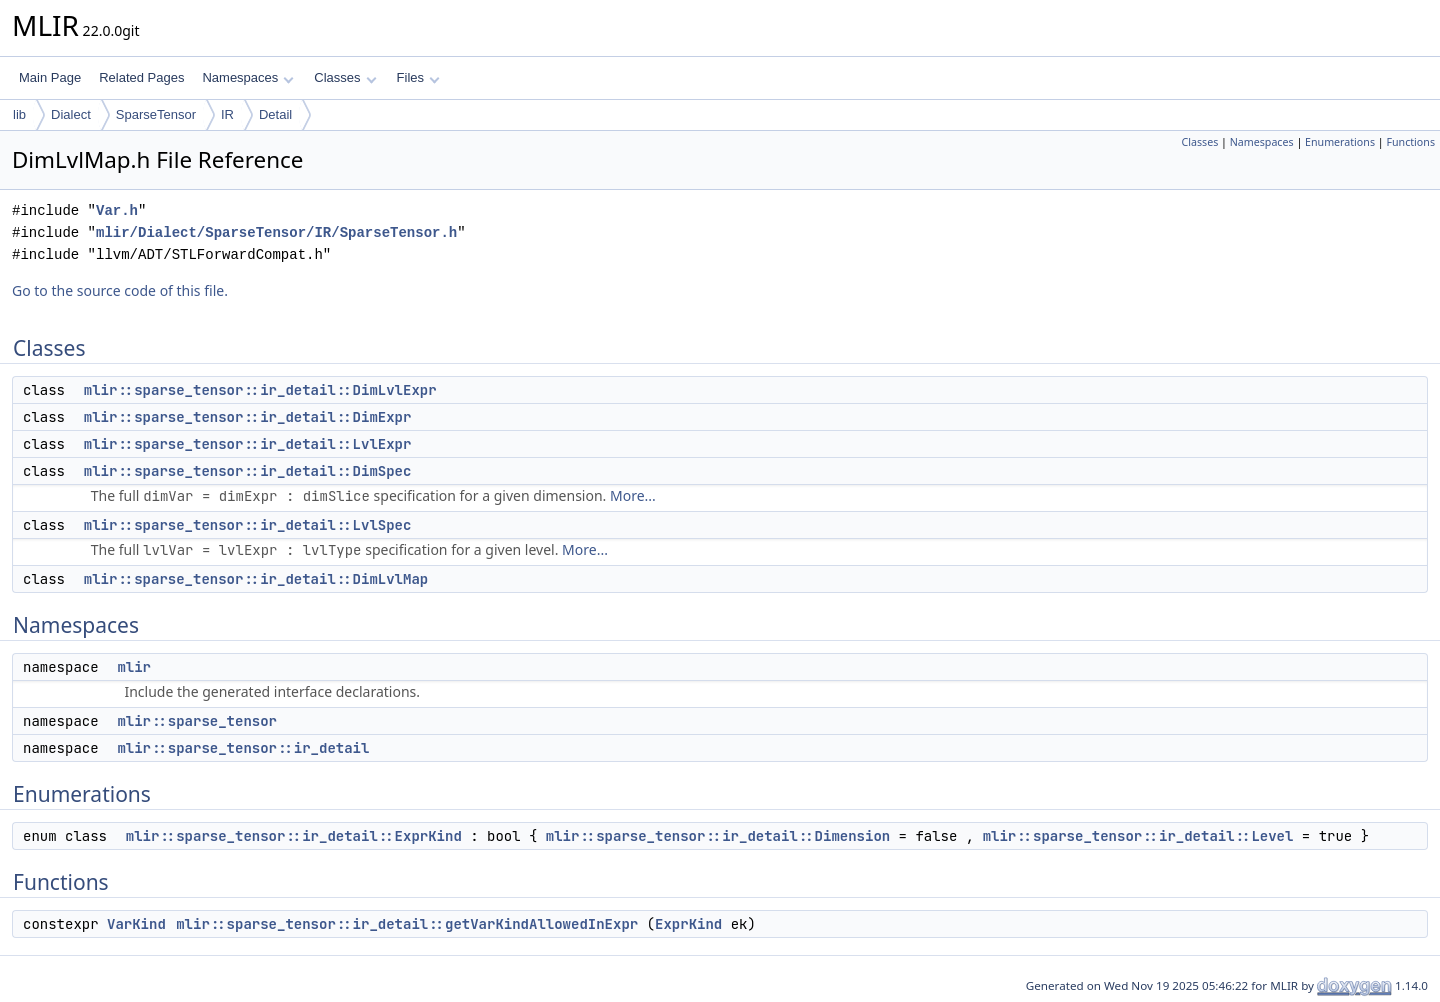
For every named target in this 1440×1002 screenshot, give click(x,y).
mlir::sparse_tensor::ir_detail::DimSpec (248, 471)
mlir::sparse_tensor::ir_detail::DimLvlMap (256, 579)
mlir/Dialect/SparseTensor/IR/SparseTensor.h (276, 232)
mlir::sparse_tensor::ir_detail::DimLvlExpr (260, 390)
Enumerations (1340, 142)
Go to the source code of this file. (120, 290)
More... (633, 495)
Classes (345, 77)
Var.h (117, 210)
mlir (134, 667)
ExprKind (688, 924)
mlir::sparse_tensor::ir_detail (243, 748)
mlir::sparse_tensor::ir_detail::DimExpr (248, 417)
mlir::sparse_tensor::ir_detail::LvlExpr (248, 444)
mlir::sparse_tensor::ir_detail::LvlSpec (248, 525)
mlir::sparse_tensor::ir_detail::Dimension (718, 836)
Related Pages (141, 77)
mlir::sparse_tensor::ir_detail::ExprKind (294, 836)
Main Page (50, 77)
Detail (275, 114)
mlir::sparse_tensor (197, 721)
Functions (1410, 142)
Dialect (71, 114)
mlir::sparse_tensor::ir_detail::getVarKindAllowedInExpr (407, 924)
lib (19, 114)
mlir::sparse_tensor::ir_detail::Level (1138, 836)
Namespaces (247, 77)
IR (227, 114)
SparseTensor (156, 114)
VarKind (136, 924)
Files (418, 77)
